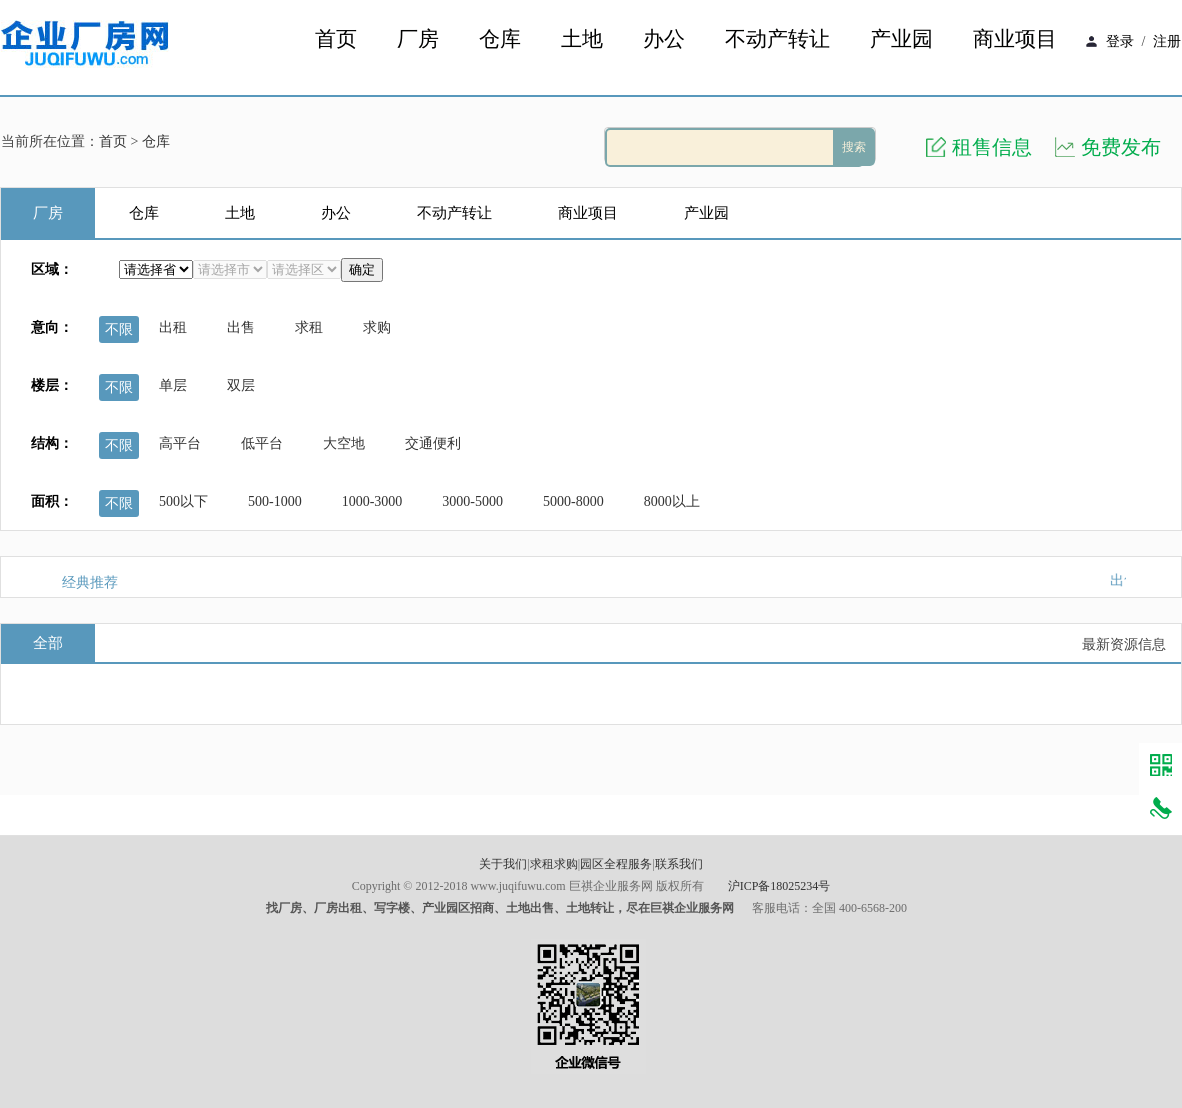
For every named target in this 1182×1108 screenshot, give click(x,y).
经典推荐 (90, 582)
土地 (582, 39)
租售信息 (992, 147)
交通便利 (433, 443)
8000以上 (672, 501)
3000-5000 (472, 501)
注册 (1167, 41)
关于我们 (503, 864)
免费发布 (1121, 147)
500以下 (183, 501)
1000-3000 (372, 501)
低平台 (262, 443)
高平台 (180, 443)
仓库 (500, 39)
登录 (1120, 41)
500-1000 (275, 501)
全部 (48, 643)
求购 (377, 327)
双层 (241, 385)
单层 (173, 385)
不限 (119, 329)
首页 (336, 39)
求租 (309, 327)
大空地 (344, 443)
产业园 (901, 39)
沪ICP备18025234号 (779, 886)
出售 (241, 327)
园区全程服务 (616, 864)
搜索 (854, 147)
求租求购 (554, 864)
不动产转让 (777, 39)
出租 (173, 327)
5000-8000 (573, 501)
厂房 (418, 39)
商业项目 (1015, 39)
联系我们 (679, 864)
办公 (664, 39)
